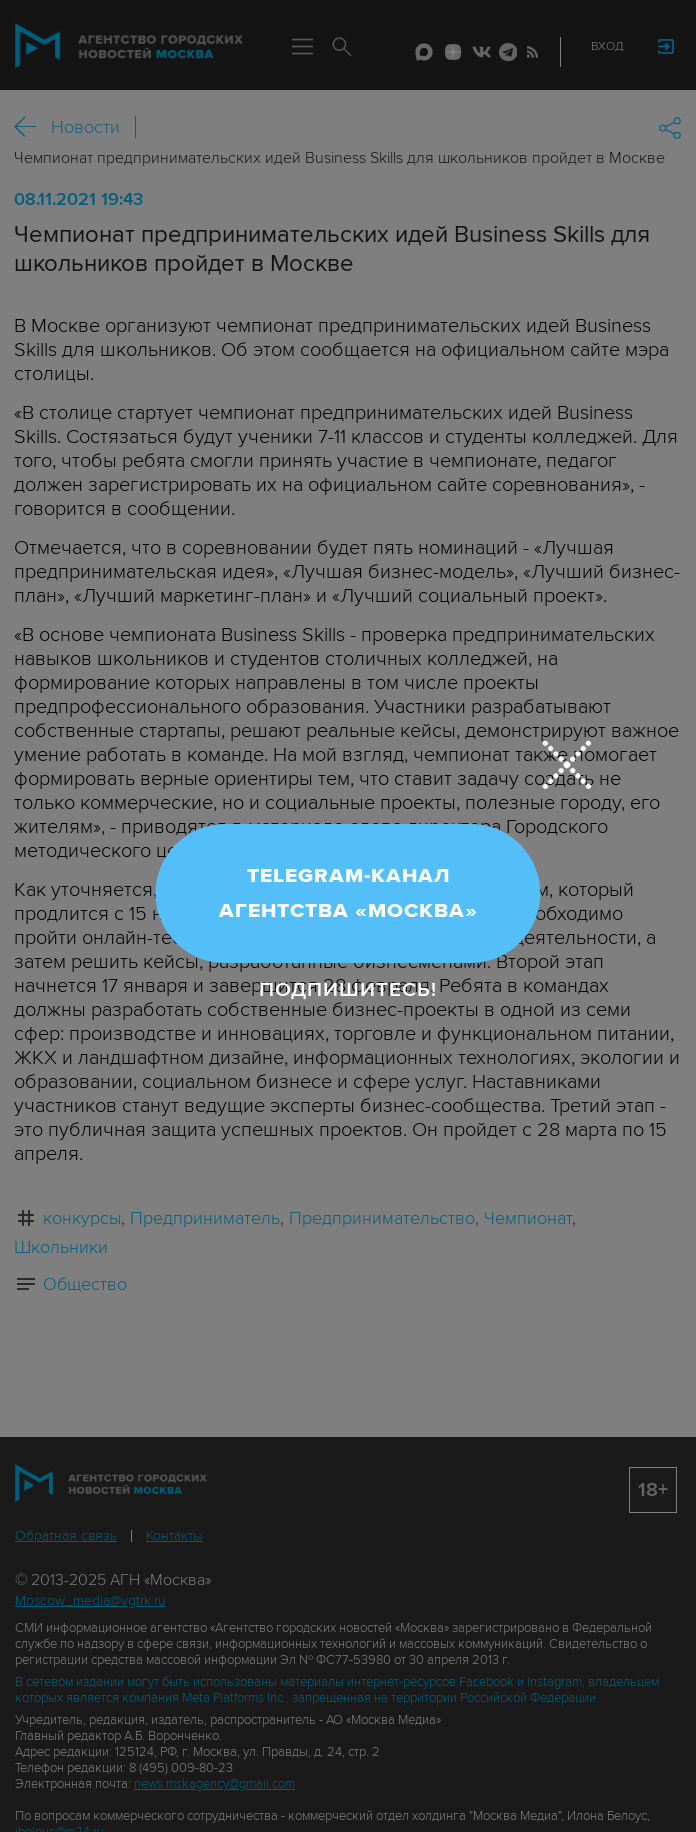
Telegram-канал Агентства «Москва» (348, 893)
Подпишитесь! (348, 989)
